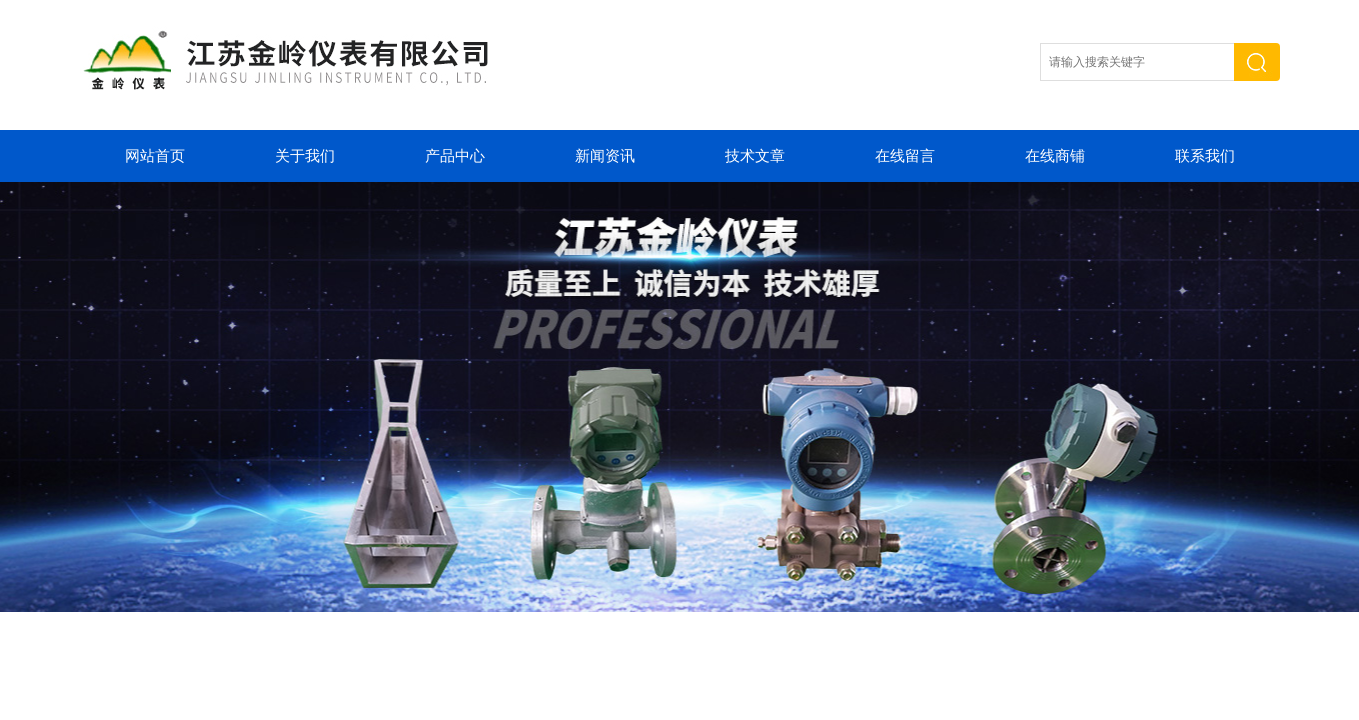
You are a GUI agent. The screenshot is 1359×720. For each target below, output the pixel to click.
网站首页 (155, 156)
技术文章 (755, 156)
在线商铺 (1055, 156)
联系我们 (1205, 156)
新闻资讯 (605, 156)
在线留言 (905, 156)
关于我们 (305, 156)
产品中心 (455, 156)
